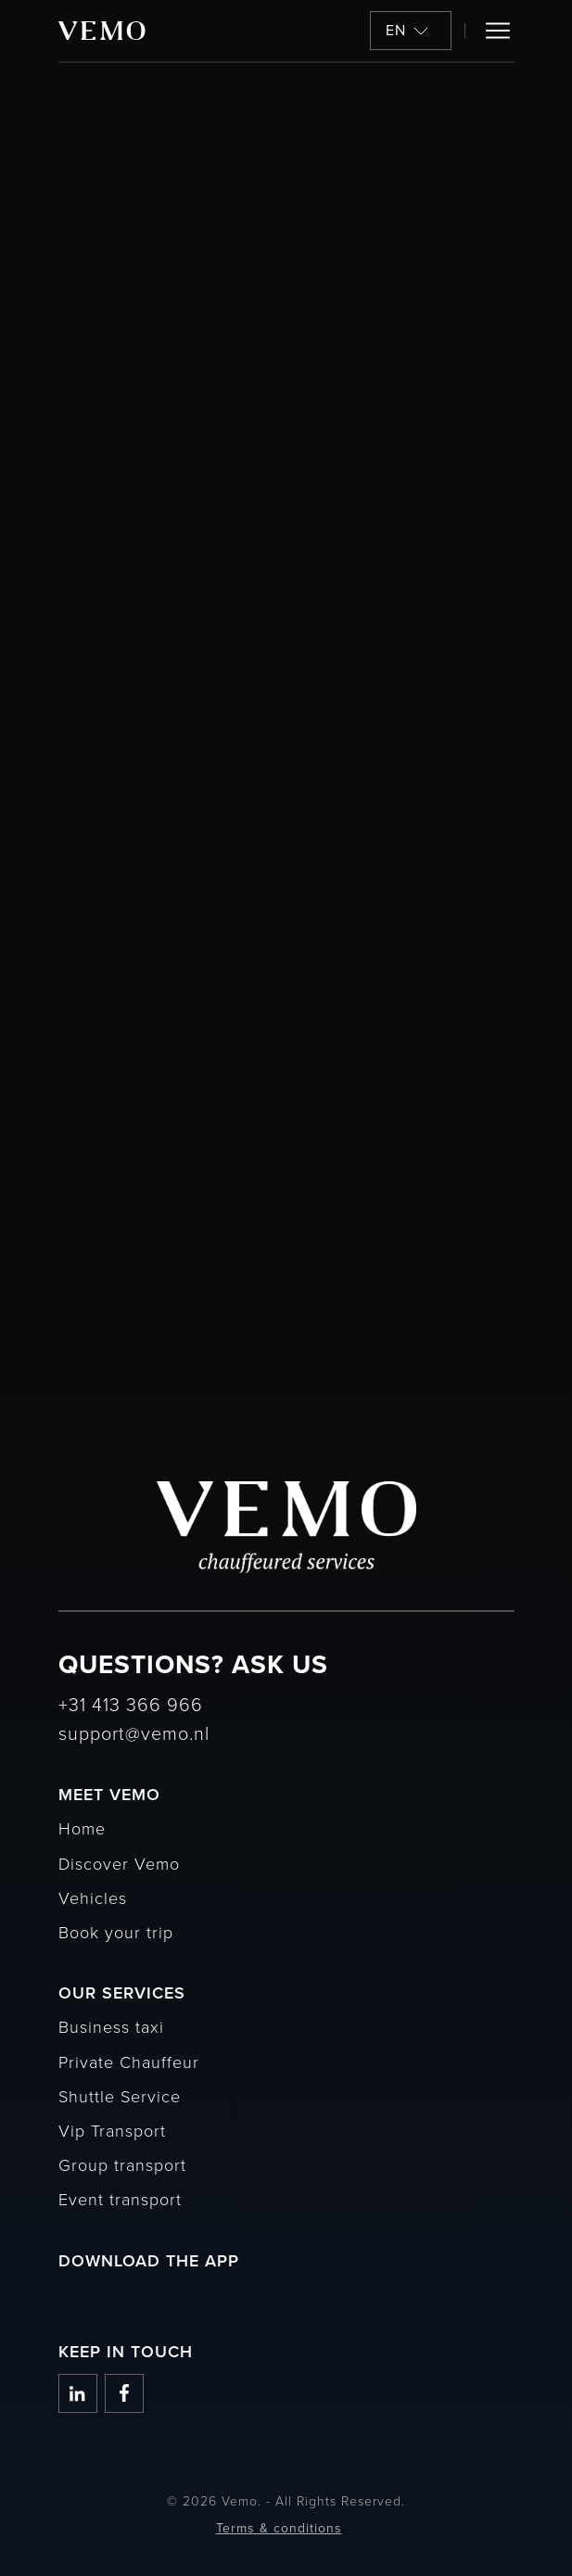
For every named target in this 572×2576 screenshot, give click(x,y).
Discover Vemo (119, 1863)
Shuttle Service (119, 2096)
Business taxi (111, 2026)
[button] (410, 30)
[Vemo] (102, 30)
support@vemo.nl (134, 1732)
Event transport (120, 2199)
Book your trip (115, 1932)
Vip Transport (112, 2130)
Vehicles (92, 1897)
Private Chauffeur (128, 2061)
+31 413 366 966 (130, 1704)
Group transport (122, 2164)
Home (82, 1828)
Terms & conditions (279, 2528)
